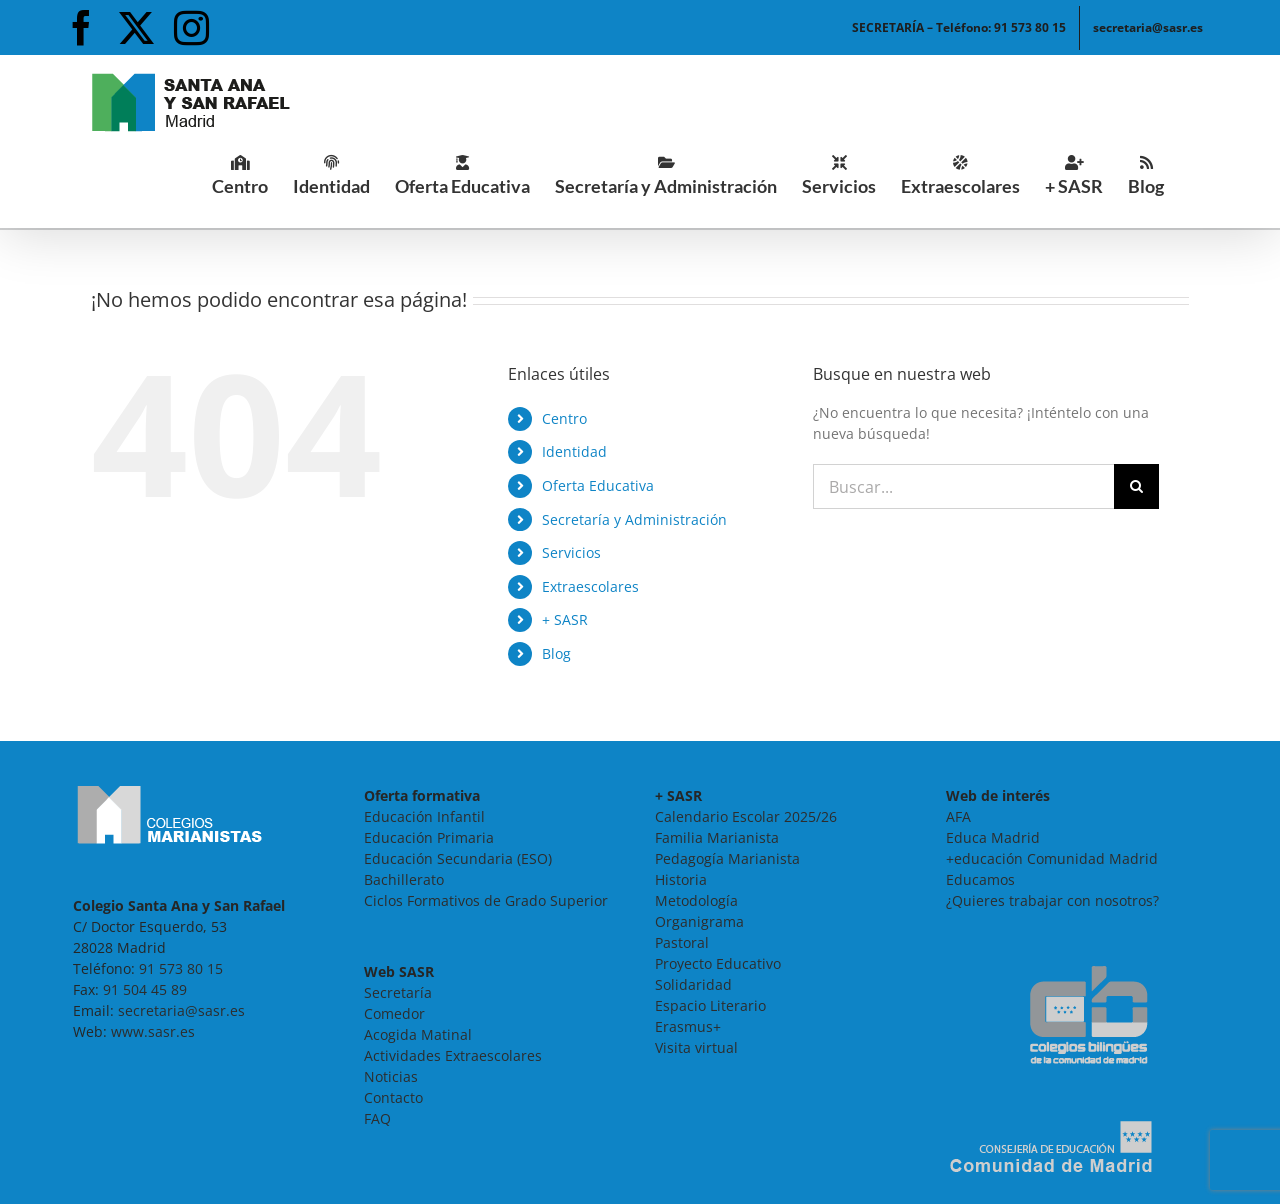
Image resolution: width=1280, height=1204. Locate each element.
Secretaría (398, 992)
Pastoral (682, 942)
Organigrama (699, 921)
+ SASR (565, 619)
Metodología (696, 900)
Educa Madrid (993, 837)
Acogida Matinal (418, 1034)
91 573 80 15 (181, 968)
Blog (556, 653)
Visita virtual (696, 1047)
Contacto (393, 1097)
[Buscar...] (963, 486)
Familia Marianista (717, 837)
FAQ (377, 1118)
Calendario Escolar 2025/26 (746, 816)
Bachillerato (404, 879)
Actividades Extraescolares (453, 1055)
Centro (564, 418)
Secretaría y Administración (634, 519)
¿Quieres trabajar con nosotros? (1052, 900)
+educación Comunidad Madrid (1052, 858)
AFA (958, 816)
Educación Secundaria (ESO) (458, 858)
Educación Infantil (424, 816)
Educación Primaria (429, 837)
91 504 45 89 (145, 989)
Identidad (574, 451)
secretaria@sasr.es (181, 1010)
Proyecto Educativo (718, 963)
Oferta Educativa (598, 485)
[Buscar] (1136, 486)
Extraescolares (590, 586)
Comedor (394, 1013)
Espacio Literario (710, 1005)
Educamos (980, 879)
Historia (681, 879)
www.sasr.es (153, 1031)
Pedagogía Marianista (727, 858)
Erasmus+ (688, 1026)
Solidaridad (693, 984)
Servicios (571, 552)
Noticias (391, 1076)
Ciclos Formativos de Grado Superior (486, 900)
